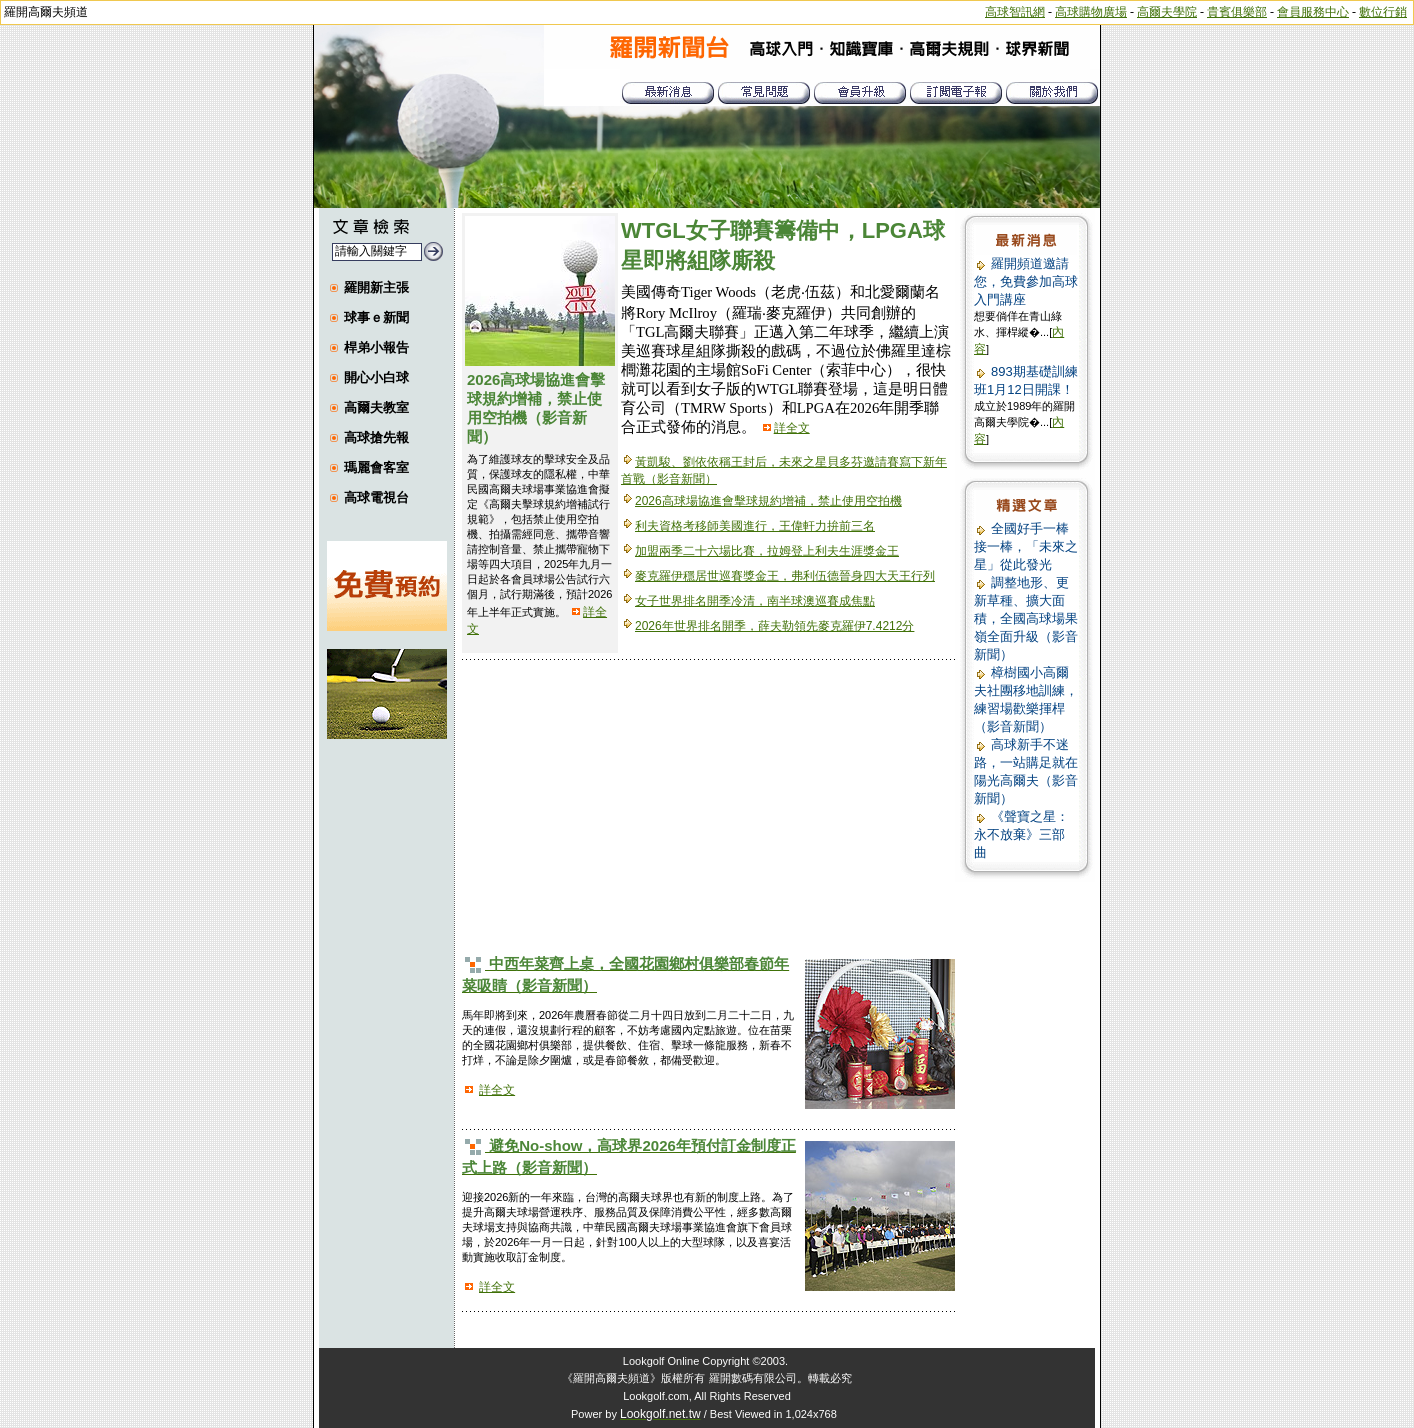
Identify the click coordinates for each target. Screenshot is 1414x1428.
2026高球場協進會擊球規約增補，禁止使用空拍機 (768, 501)
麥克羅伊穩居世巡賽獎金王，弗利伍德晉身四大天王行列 (785, 576)
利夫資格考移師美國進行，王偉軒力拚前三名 (755, 526)
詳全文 (792, 428)
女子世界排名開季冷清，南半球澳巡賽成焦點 (755, 601)
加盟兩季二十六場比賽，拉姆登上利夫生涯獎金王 (767, 551)
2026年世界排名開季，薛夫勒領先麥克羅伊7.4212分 (774, 626)
